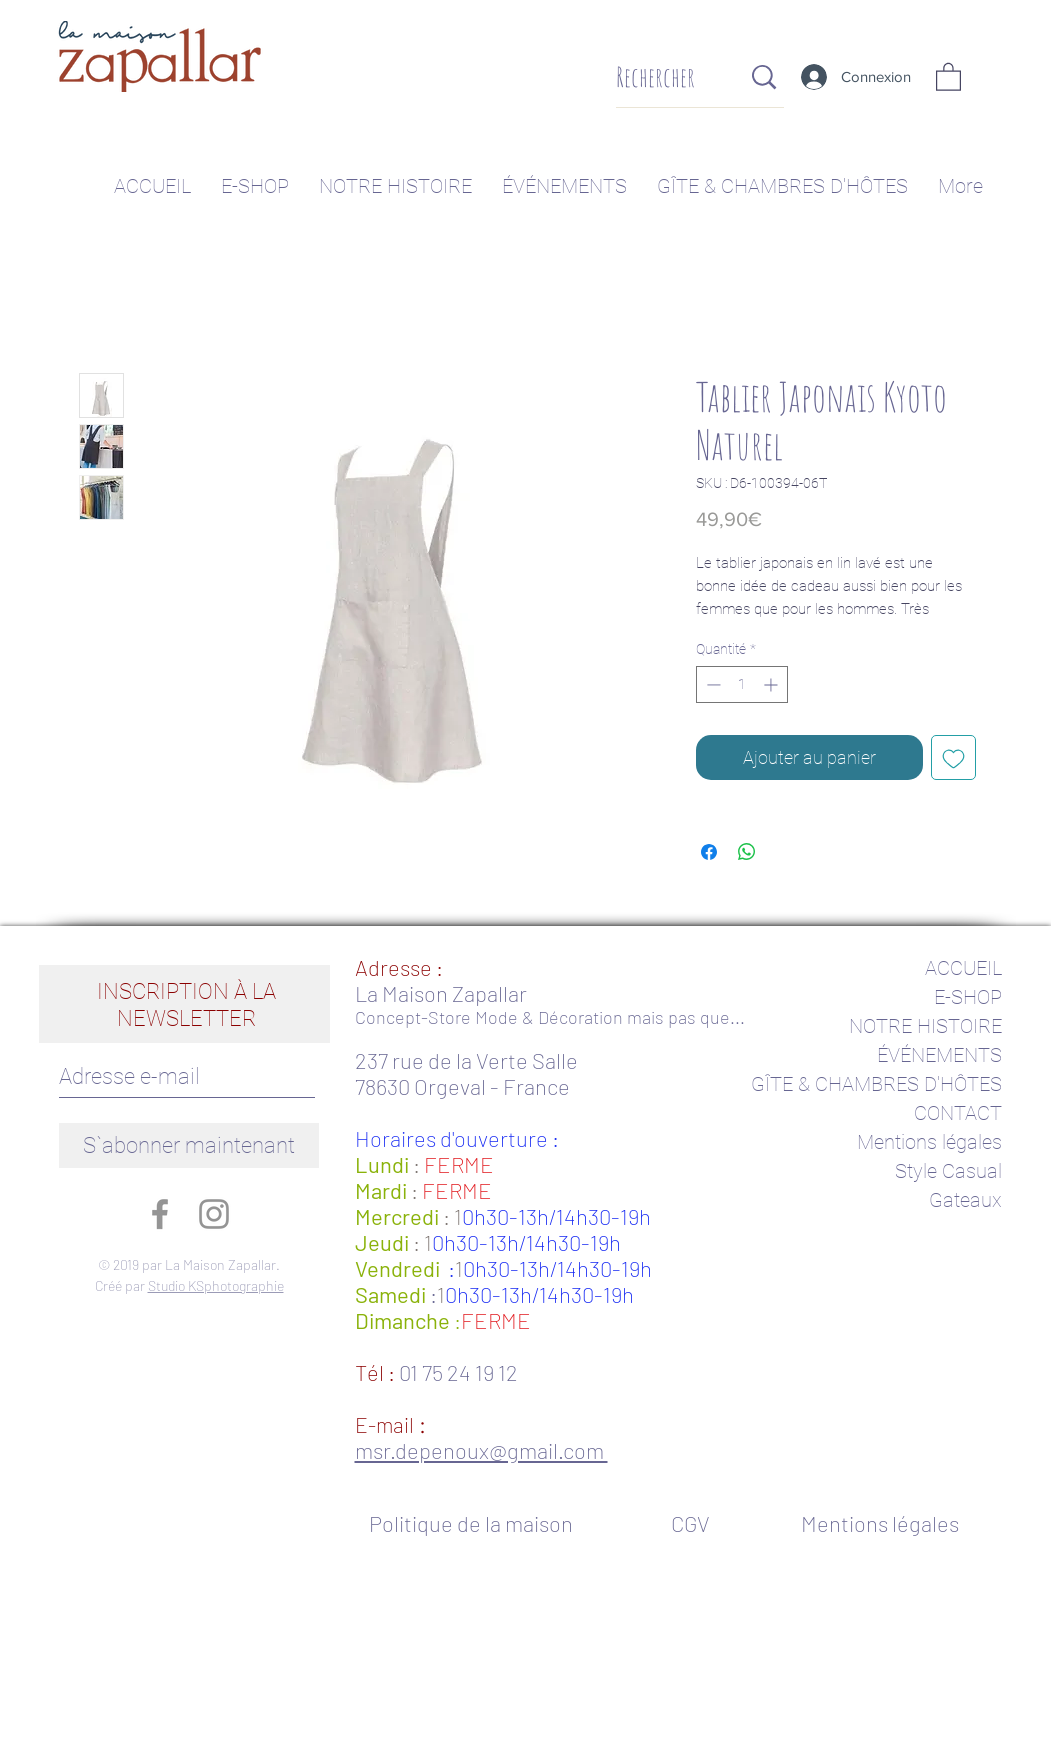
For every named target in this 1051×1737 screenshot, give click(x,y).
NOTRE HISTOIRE (925, 1026)
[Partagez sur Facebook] (709, 852)
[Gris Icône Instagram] (214, 1214)
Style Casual (948, 1171)
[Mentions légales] (880, 1523)
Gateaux (965, 1200)
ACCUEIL (963, 968)
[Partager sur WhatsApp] (747, 852)
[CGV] (690, 1523)
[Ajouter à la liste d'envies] (953, 757)
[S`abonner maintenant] (189, 1145)
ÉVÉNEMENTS (939, 1055)
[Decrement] (711, 684)
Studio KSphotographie (216, 1285)
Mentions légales (929, 1142)
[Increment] (772, 684)
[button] (948, 76)
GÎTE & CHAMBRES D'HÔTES (876, 1084)
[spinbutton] (742, 684)
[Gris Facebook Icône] (160, 1214)
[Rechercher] (663, 77)
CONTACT (958, 1113)
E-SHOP (968, 997)
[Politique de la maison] (481, 1523)
